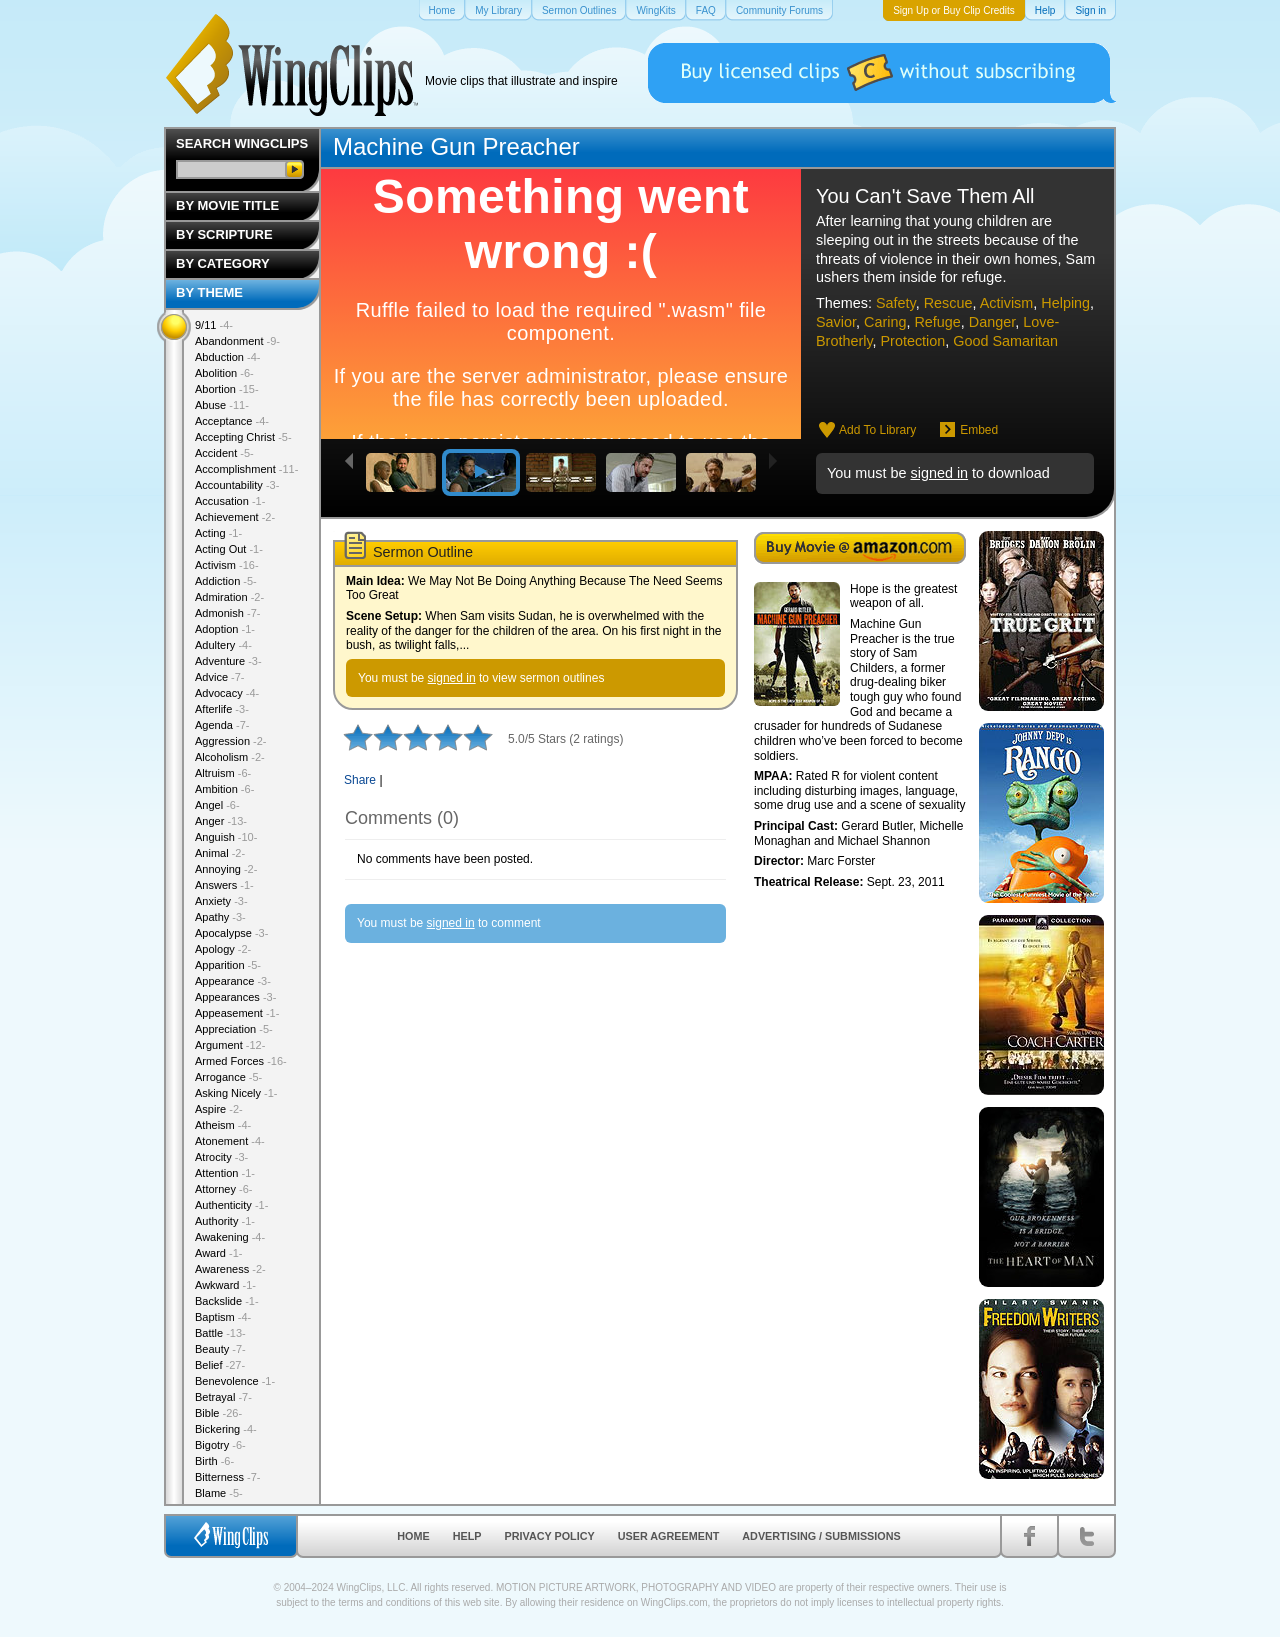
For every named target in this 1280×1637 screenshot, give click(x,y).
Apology (223, 949)
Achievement (235, 517)
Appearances (235, 997)
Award (219, 1253)
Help (467, 1536)
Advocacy (227, 693)
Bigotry (220, 1445)
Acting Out (229, 549)
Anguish (226, 837)
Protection (913, 341)
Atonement (230, 1141)
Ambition (224, 789)
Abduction (227, 357)
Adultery (223, 645)
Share (360, 780)
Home (413, 1536)
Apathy (220, 917)
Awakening (230, 1237)
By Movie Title (227, 205)
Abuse (222, 405)
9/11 (214, 325)
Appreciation (234, 1029)
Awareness (230, 1269)
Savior (836, 322)
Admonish (227, 613)
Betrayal (223, 1397)
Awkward (225, 1285)
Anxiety (221, 901)
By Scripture (224, 234)
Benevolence (235, 1381)
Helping (1065, 303)
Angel (217, 805)
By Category (223, 263)
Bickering (226, 1429)
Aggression (231, 741)
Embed (979, 430)
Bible (218, 1413)
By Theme (209, 292)
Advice (220, 677)
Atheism (223, 1125)
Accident (224, 453)
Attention (225, 1173)
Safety (896, 303)
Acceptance (232, 421)
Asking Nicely (236, 1093)
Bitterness (227, 1477)
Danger (992, 322)
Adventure (228, 661)
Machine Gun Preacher (456, 146)
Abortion (227, 389)
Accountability (237, 485)
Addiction (226, 581)
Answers (224, 885)
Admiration (229, 597)
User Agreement (669, 1536)
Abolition (224, 373)
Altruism (223, 773)
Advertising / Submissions (821, 1536)
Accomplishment (246, 469)
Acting (218, 533)
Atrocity (221, 1157)
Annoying (226, 869)
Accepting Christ (243, 437)
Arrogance (228, 1077)
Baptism (223, 1317)
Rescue (948, 303)
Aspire (219, 1109)
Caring (885, 322)
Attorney (223, 1189)
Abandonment (237, 341)
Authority (225, 1221)
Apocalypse (231, 933)
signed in (939, 473)
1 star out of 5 (358, 737)
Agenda (222, 725)
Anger (221, 821)
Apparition (228, 965)
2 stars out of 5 (373, 737)
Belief (220, 1365)
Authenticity (231, 1205)
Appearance (233, 981)
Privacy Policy (550, 1536)
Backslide (227, 1301)
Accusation (230, 501)
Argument (230, 1045)
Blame (219, 1493)
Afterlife (222, 709)
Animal (220, 853)
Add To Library (877, 430)
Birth (214, 1461)
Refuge (937, 322)
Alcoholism (230, 757)
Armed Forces (241, 1061)
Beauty (220, 1349)
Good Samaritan (1005, 341)
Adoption (225, 629)
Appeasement (237, 1013)
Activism (1007, 303)
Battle (220, 1333)
